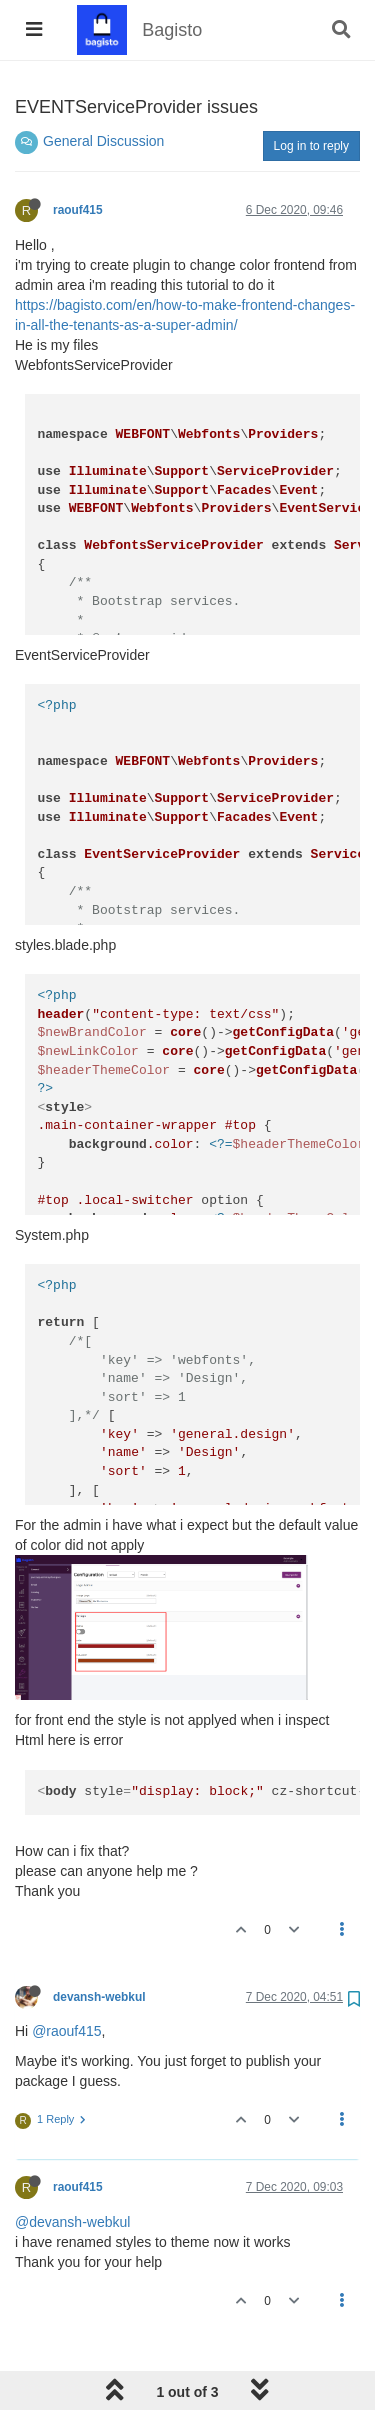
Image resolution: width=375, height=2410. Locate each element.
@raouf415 (66, 2031)
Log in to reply (311, 146)
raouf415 (78, 210)
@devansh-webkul (72, 2222)
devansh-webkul (99, 1997)
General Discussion (103, 141)
